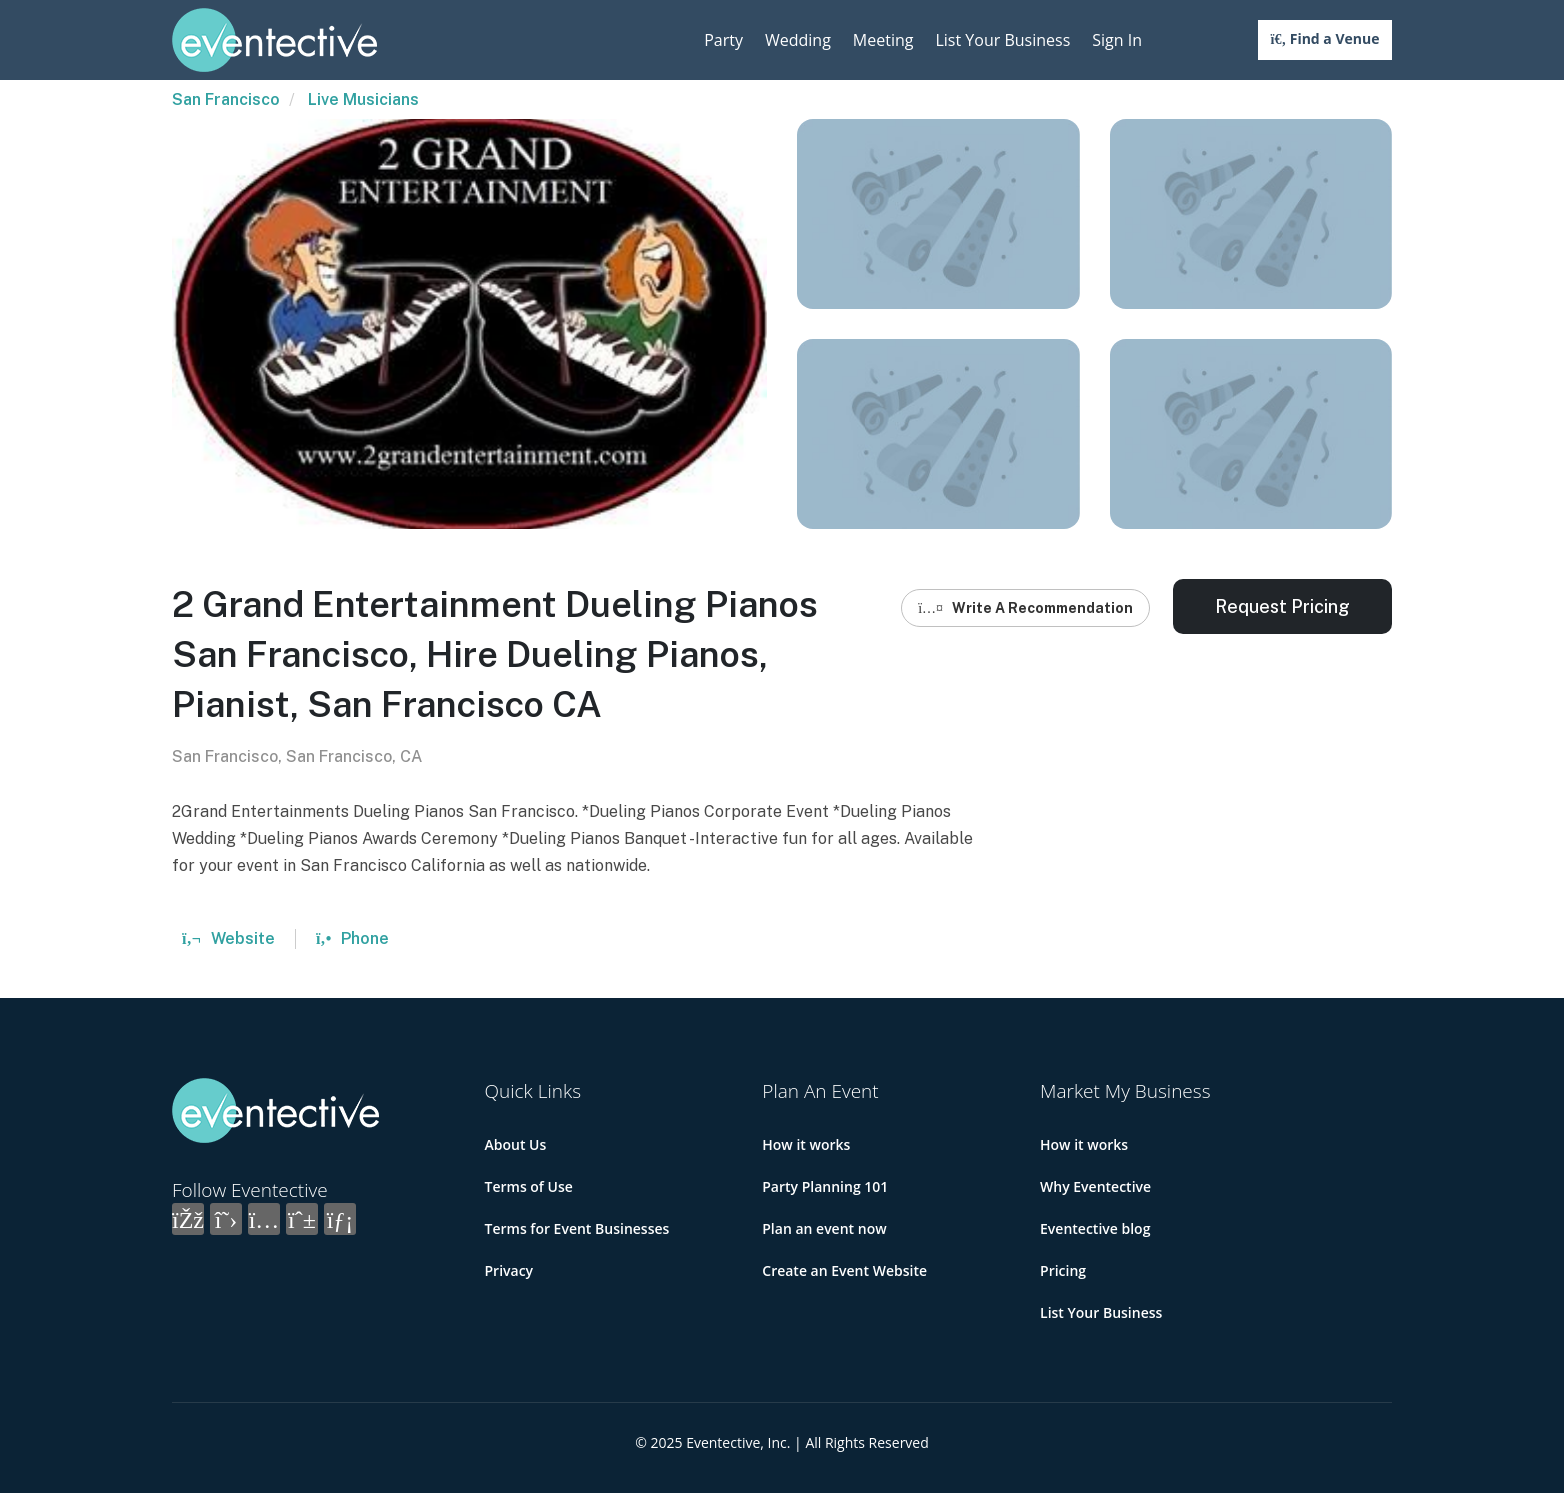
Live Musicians (363, 99)
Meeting (883, 40)
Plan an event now (824, 1228)
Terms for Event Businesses (577, 1228)
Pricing (1063, 1270)
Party (723, 40)
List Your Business (1002, 40)
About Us (516, 1144)
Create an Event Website (844, 1270)
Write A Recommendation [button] (1025, 608)
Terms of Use (529, 1186)
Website (228, 938)
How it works (806, 1144)
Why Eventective (1095, 1186)
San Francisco (226, 99)
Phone (352, 938)
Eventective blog (1095, 1228)
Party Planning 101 (825, 1186)
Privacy (509, 1270)
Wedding (798, 40)
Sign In (1117, 40)
